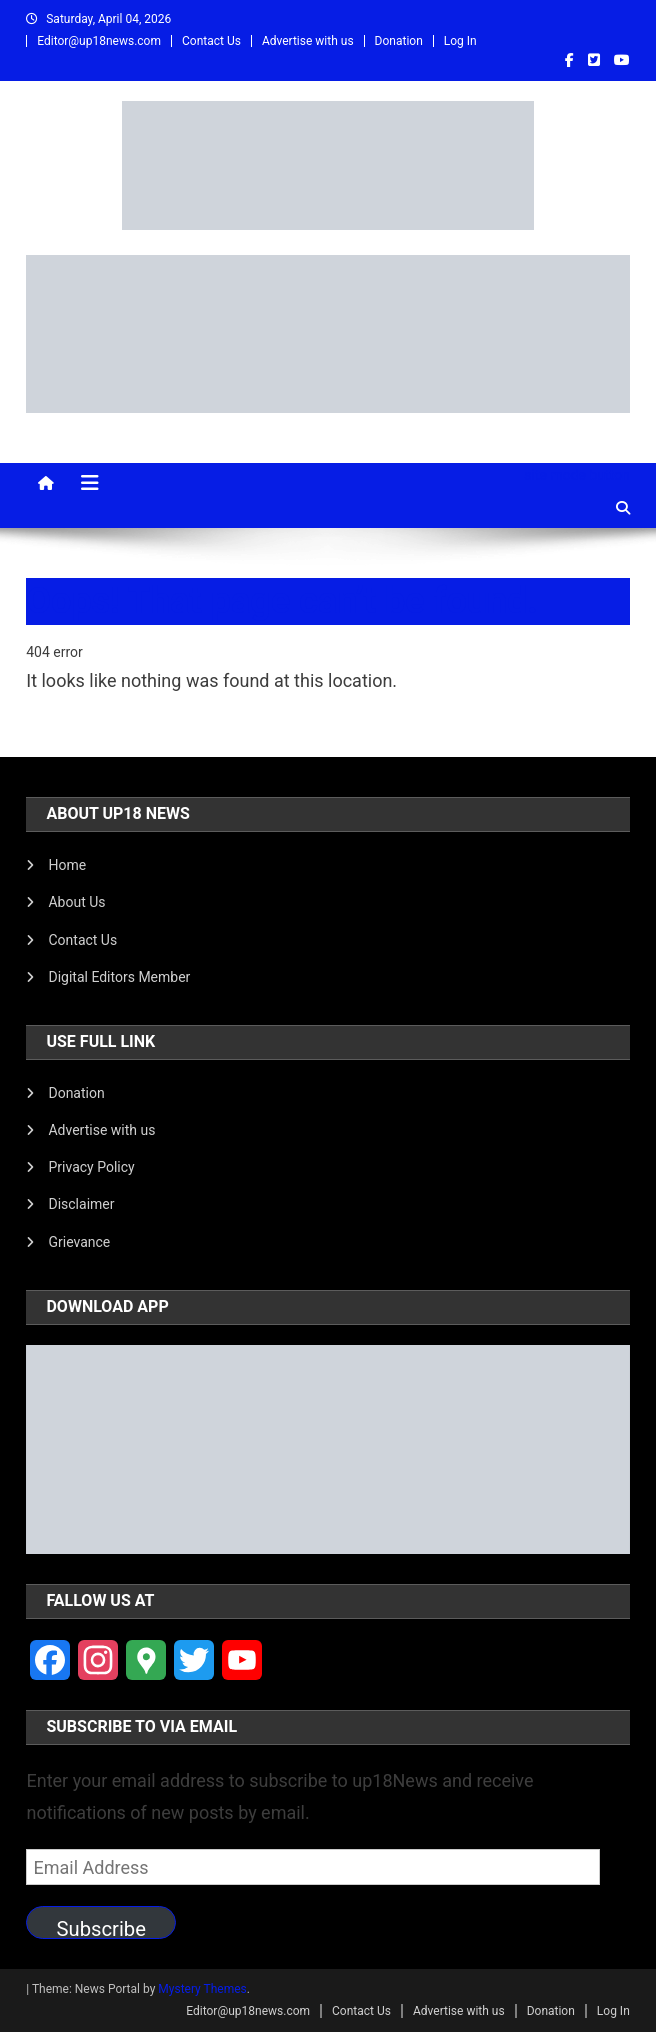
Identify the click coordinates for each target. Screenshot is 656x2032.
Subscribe (101, 1928)
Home (67, 865)
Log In (460, 41)
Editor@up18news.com (99, 41)
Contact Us (211, 41)
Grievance (79, 1242)
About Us (76, 902)
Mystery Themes (202, 1989)
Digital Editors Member (119, 977)
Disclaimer (81, 1204)
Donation (399, 41)
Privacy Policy (91, 1167)
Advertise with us (308, 41)
